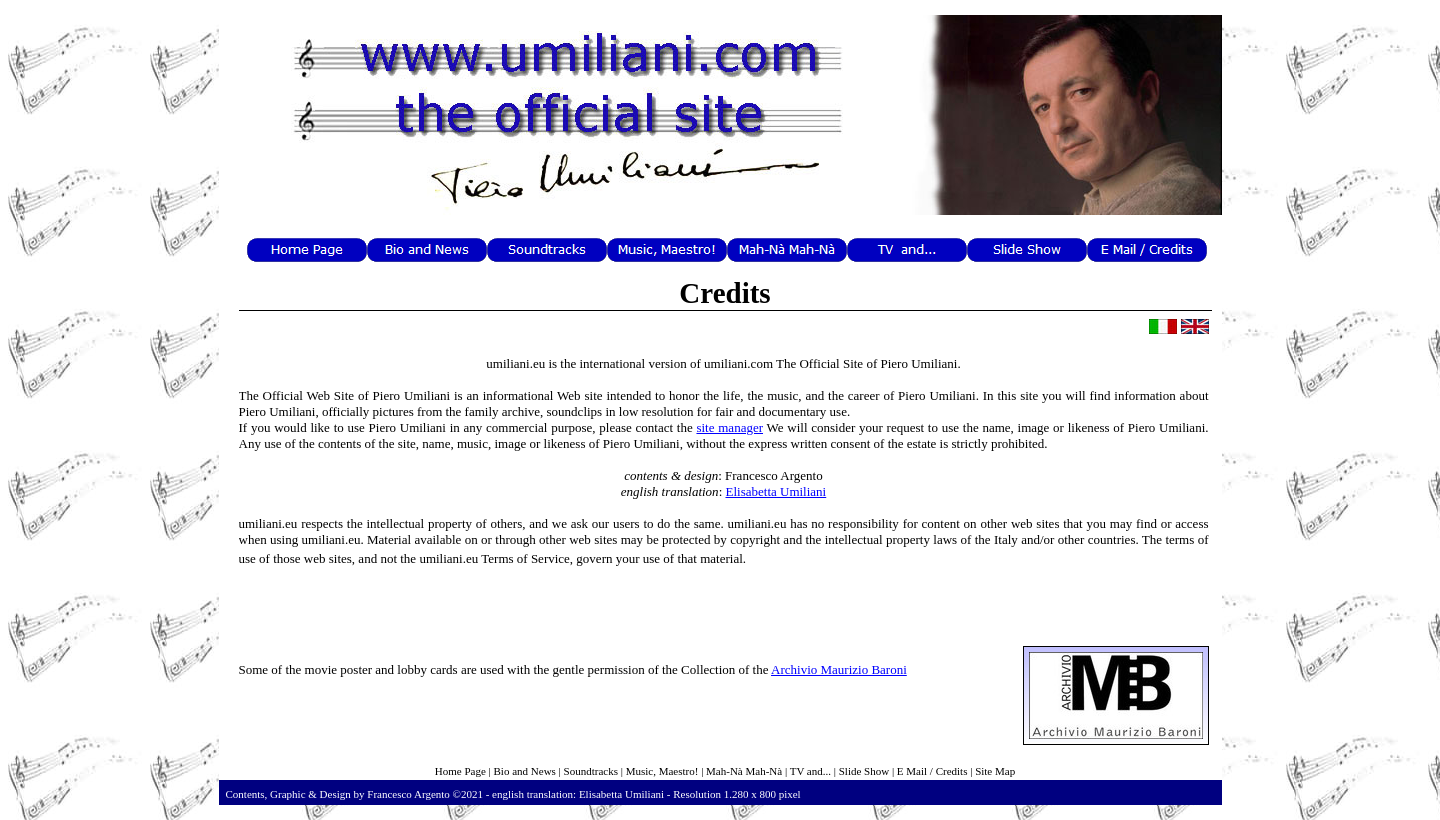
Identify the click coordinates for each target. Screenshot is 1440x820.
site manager (729, 427)
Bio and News (525, 771)
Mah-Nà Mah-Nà (744, 771)
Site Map (995, 771)
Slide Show (864, 771)
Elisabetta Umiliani (776, 491)
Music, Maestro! (662, 771)
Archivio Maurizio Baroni (839, 669)
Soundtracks (591, 771)
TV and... (810, 771)
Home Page (460, 771)
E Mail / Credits (932, 771)
